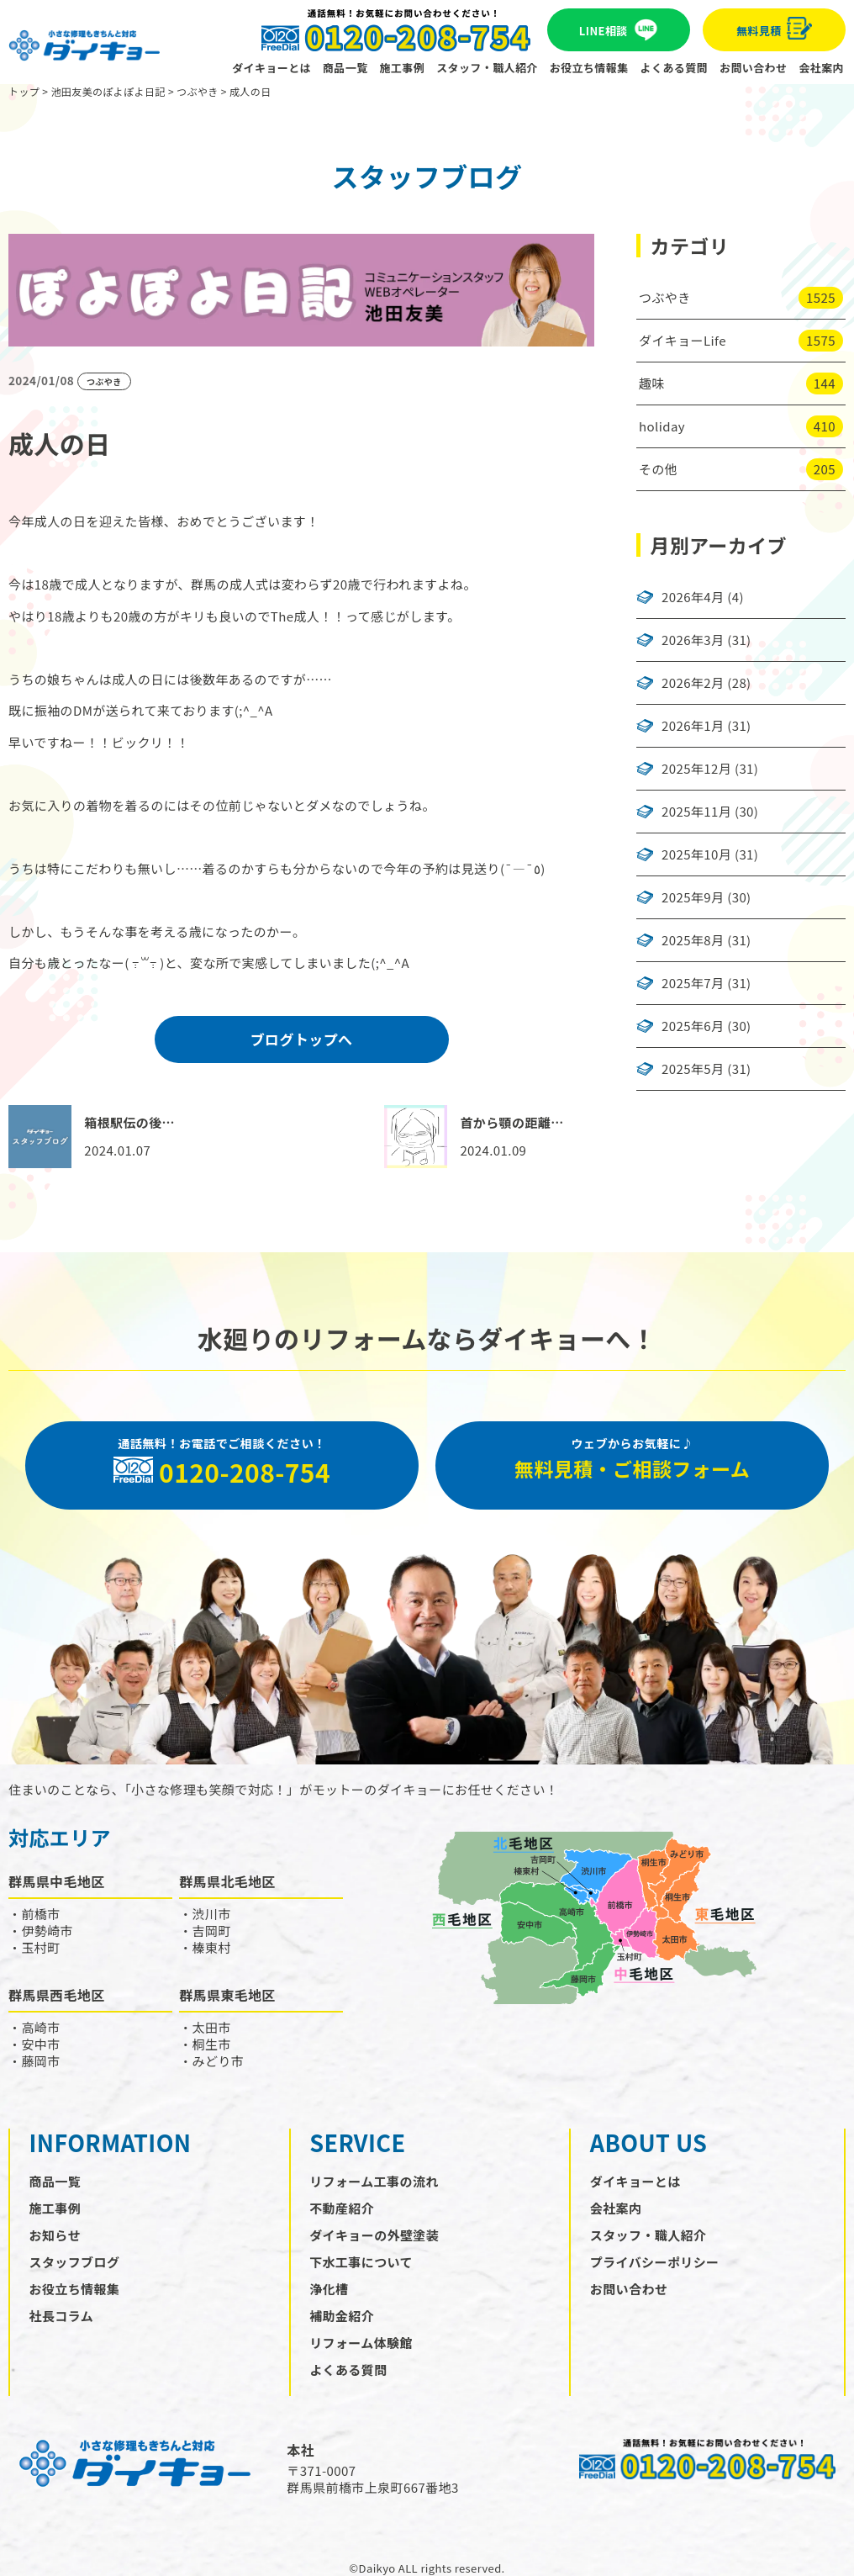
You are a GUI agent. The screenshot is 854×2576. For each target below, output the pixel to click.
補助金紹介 (341, 2316)
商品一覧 (345, 68)
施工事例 (402, 68)
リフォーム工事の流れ (374, 2181)
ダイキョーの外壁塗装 (374, 2235)
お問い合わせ (753, 68)
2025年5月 (693, 1069)
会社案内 (821, 68)
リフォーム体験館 (361, 2342)
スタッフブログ (74, 2262)
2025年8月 (693, 940)
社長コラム (61, 2316)
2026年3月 (693, 640)
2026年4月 (693, 597)
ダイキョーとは (271, 68)
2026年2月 (693, 682)
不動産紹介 (341, 2208)
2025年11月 (696, 811)
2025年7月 (693, 983)
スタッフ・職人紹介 (487, 68)
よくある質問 (674, 68)
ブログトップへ (301, 1039)
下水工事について (361, 2262)
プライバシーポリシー (655, 2262)
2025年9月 (693, 897)
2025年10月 (696, 854)
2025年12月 (696, 768)
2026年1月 (693, 725)
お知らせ (55, 2235)
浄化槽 (328, 2289)
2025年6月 (693, 1026)
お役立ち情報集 (589, 68)
